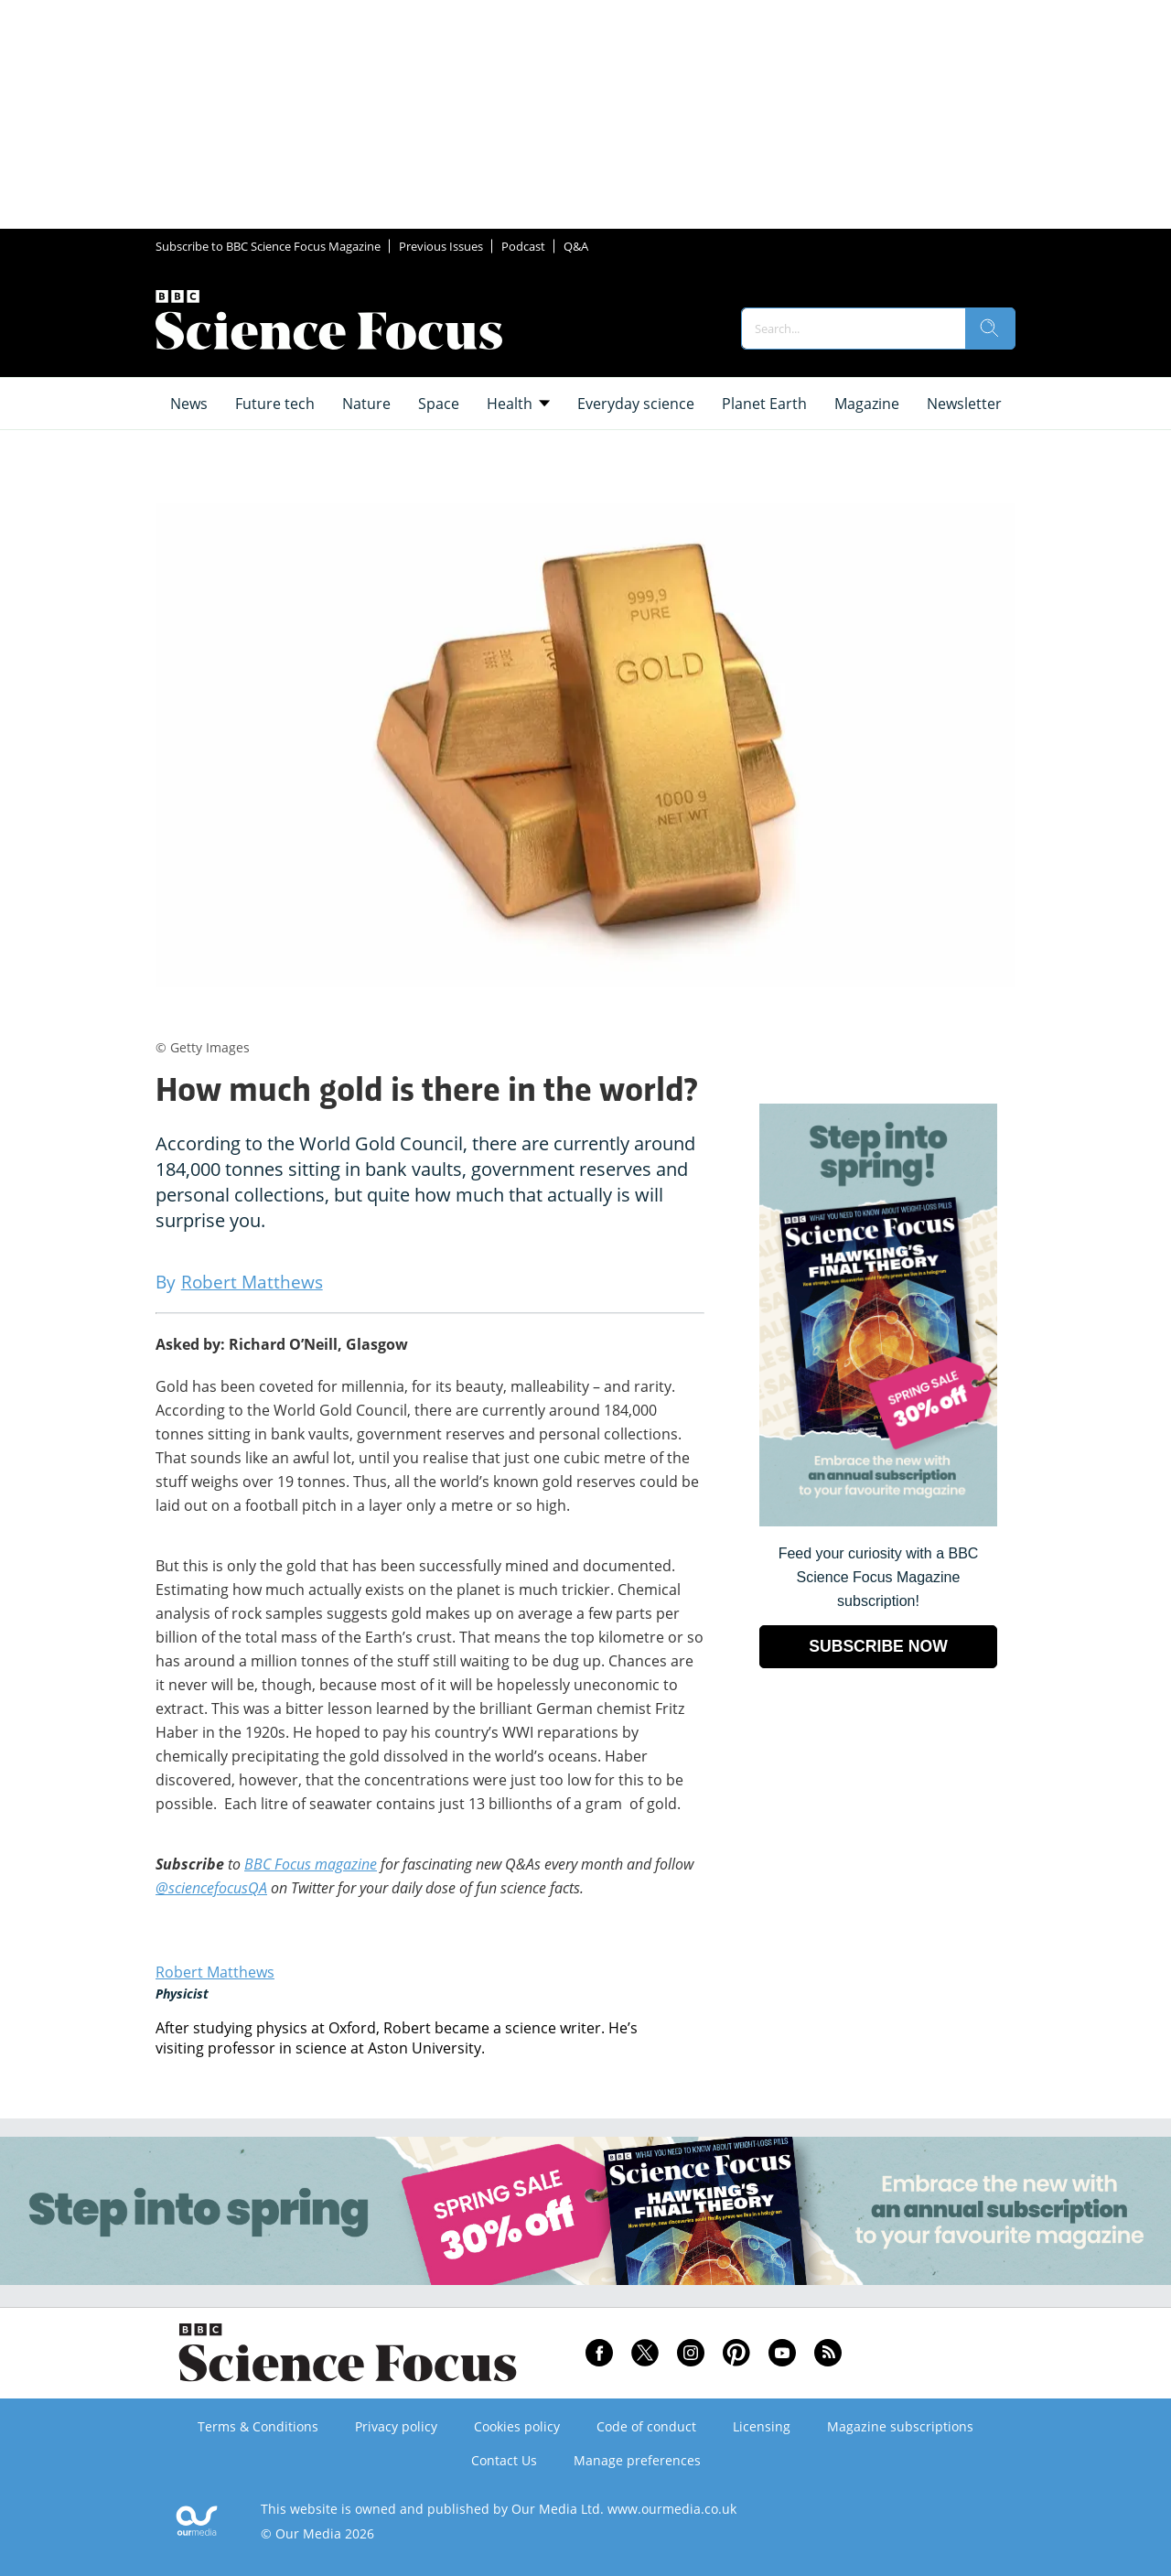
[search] (990, 328)
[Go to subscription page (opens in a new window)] (878, 1521)
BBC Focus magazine (310, 1864)
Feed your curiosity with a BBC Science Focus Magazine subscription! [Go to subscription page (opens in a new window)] (879, 1577)
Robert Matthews (215, 1972)
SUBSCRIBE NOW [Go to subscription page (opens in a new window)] (878, 1646)
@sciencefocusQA (211, 1888)
